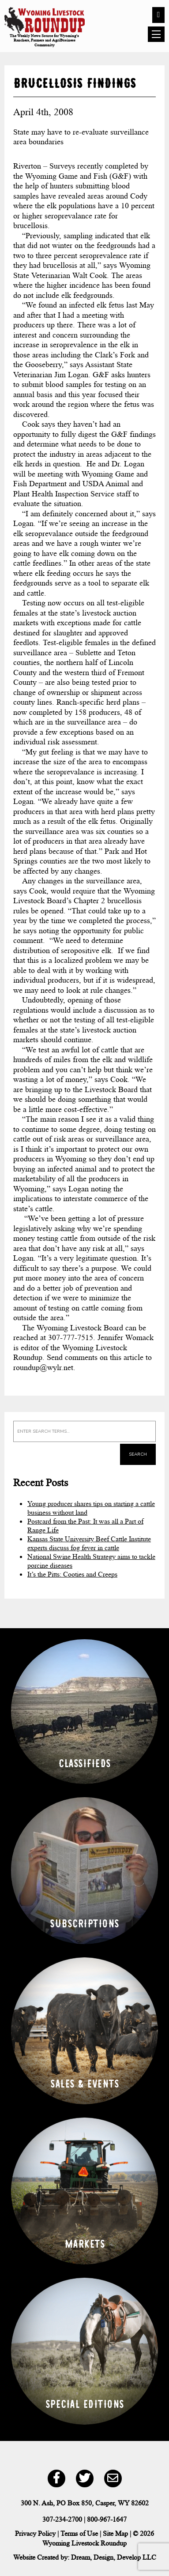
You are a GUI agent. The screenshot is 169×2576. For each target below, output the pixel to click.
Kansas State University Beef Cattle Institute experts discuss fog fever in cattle (89, 1543)
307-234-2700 (62, 2519)
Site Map (115, 2533)
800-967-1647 (107, 2519)
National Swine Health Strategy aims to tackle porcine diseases (91, 1561)
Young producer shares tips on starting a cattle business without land (91, 1508)
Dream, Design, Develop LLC (113, 2557)
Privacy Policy (35, 2533)
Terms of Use (79, 2533)
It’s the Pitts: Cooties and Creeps (72, 1574)
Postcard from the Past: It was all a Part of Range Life (85, 1526)
